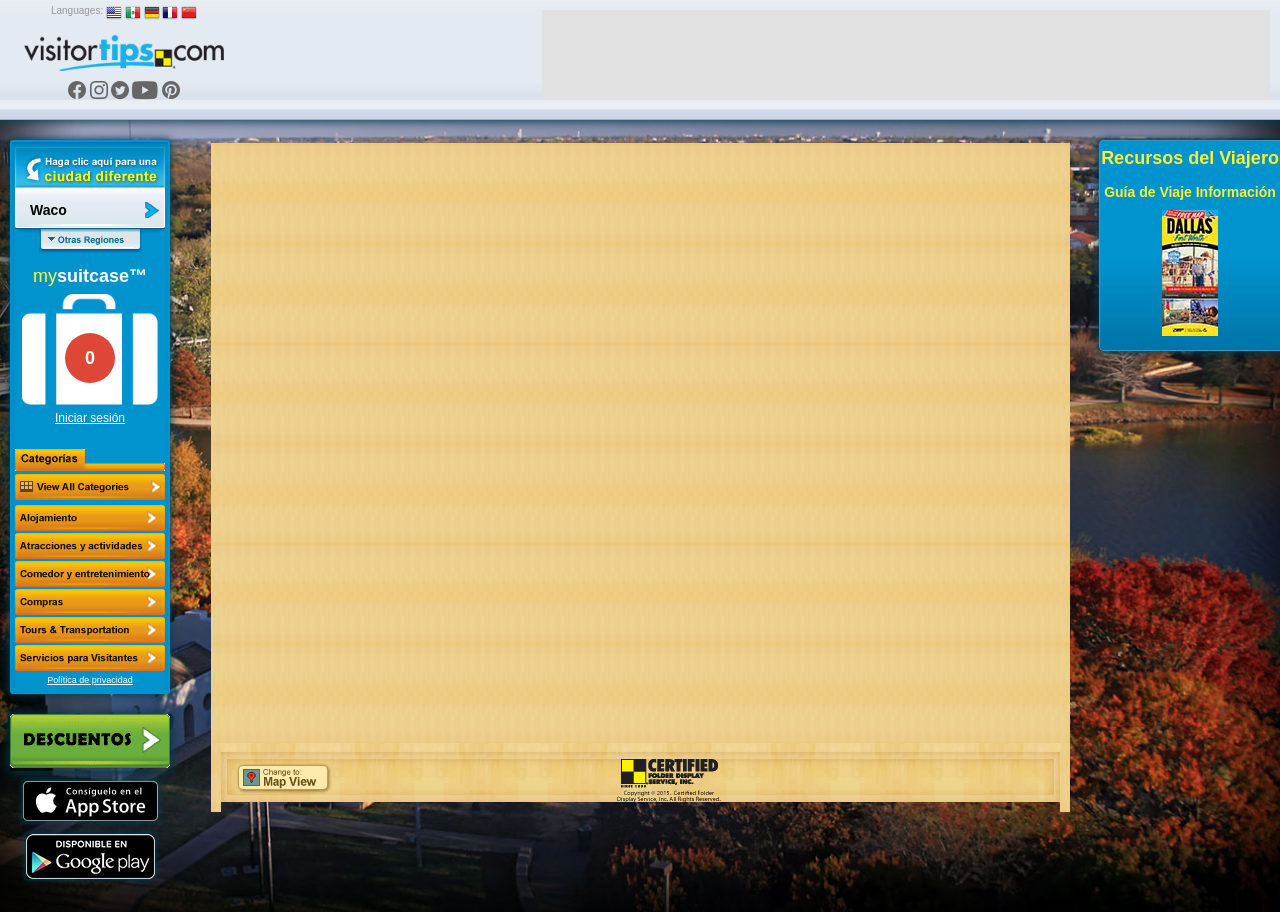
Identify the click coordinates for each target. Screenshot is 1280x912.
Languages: (77, 10)
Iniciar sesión (90, 418)
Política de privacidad (90, 680)
